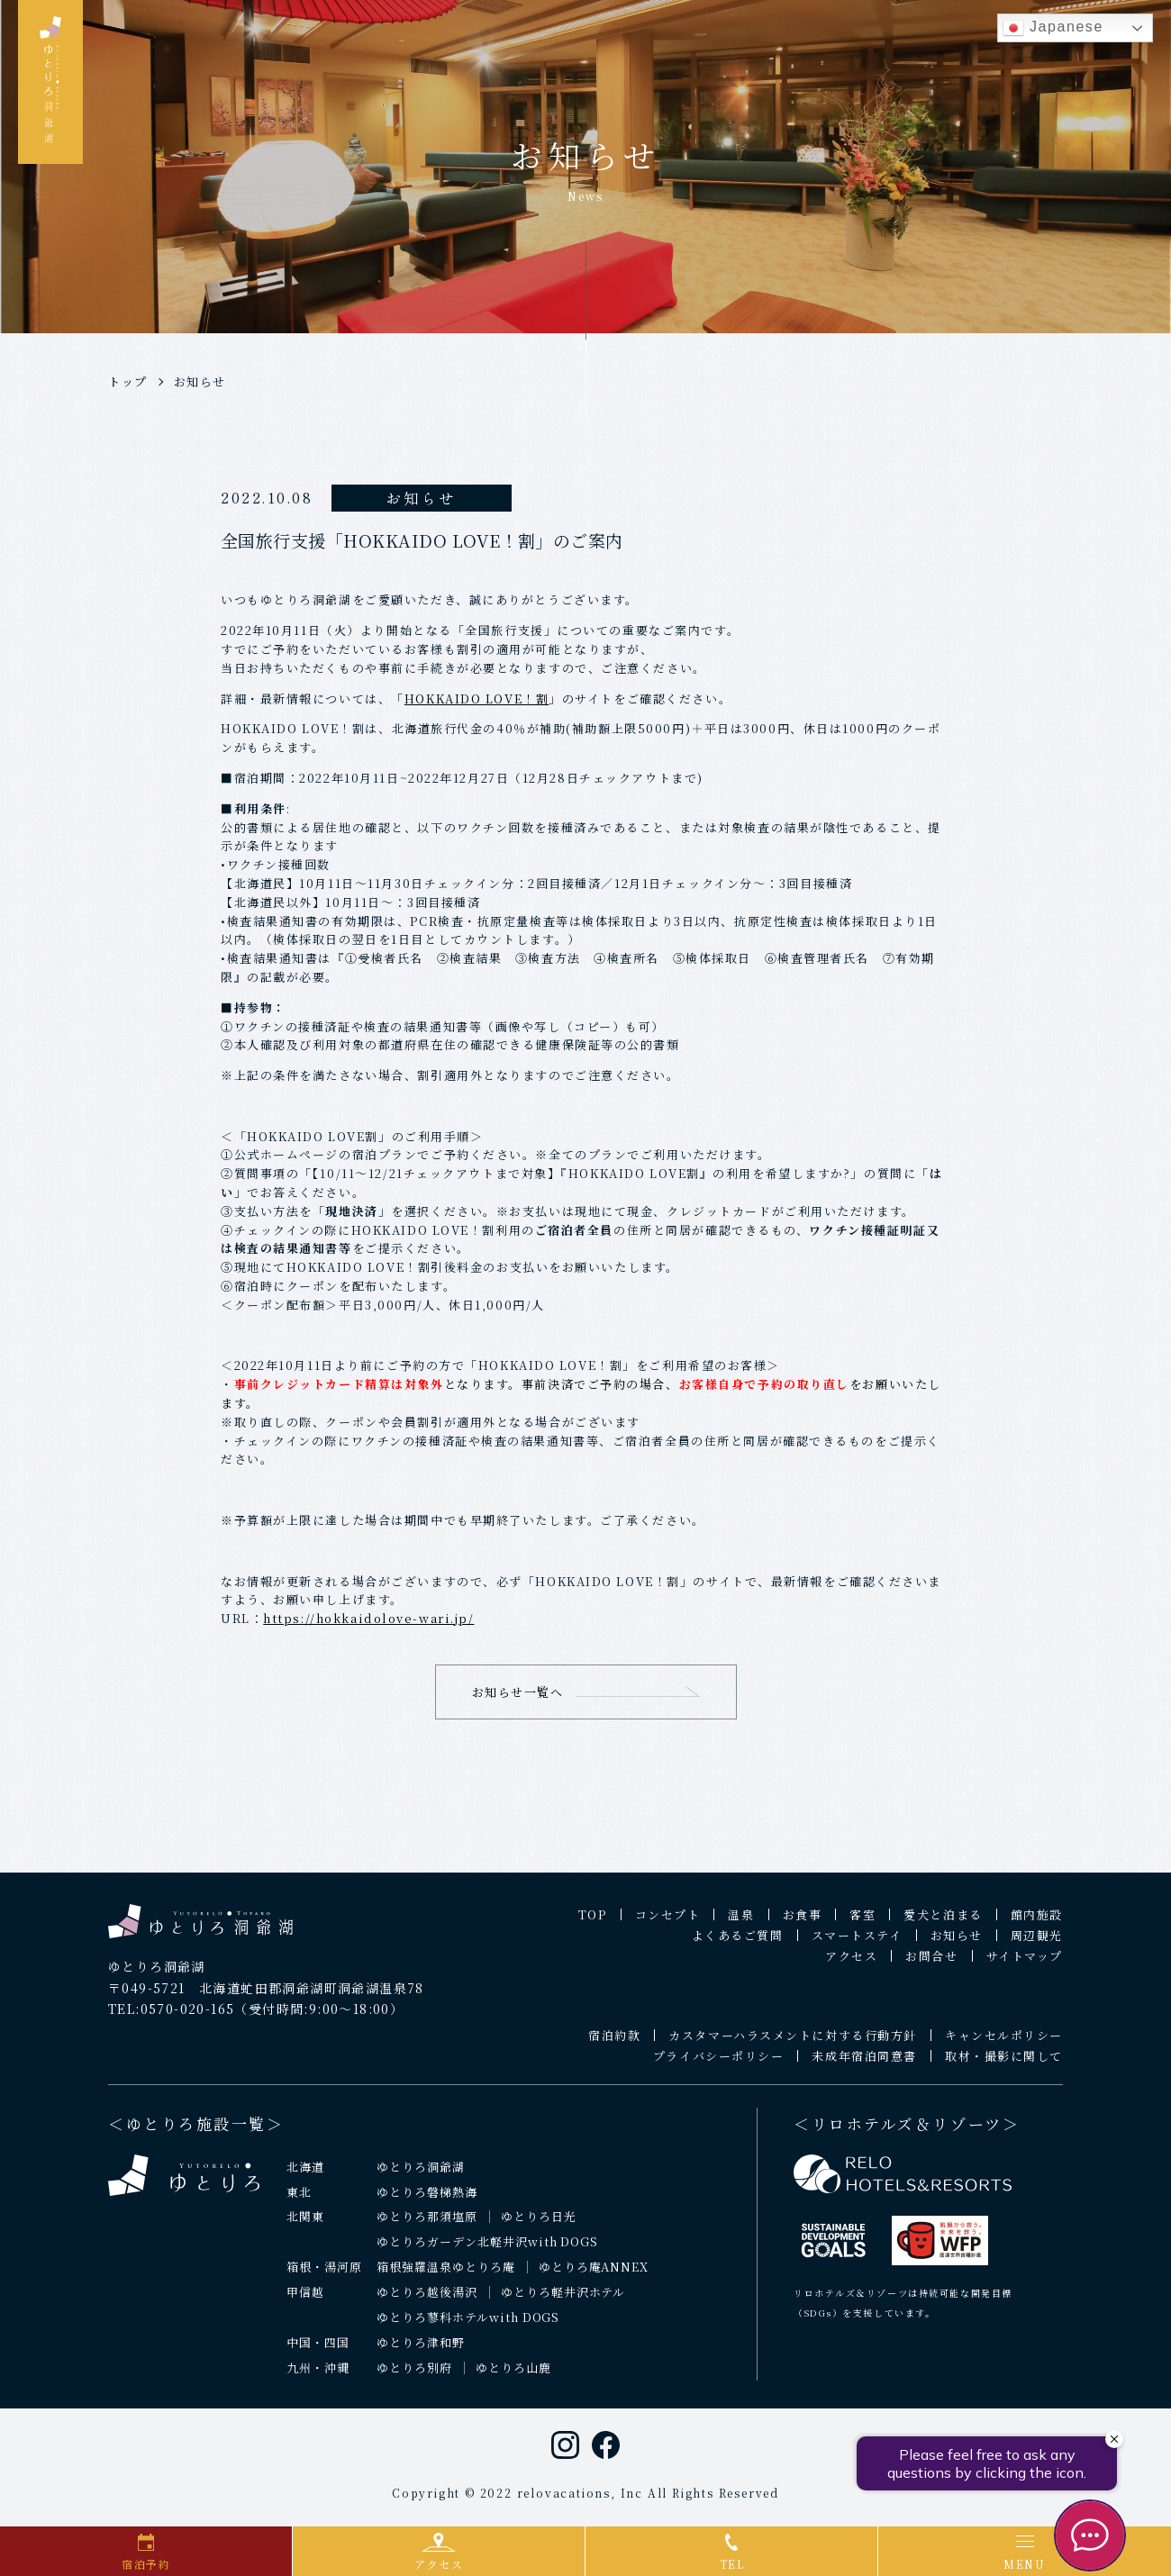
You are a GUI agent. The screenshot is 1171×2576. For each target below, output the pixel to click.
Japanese (1053, 28)
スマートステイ (857, 1945)
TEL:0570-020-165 (171, 2018)
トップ (128, 381)
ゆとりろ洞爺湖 (421, 2175)
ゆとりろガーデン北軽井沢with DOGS (487, 2251)
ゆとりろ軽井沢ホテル (563, 2301)
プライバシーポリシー (719, 2065)
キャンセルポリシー (1004, 2045)
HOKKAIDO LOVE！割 (476, 698)
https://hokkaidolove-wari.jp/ (368, 1618)
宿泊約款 (614, 2045)
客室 (862, 1924)
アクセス (851, 1965)
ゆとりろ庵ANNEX (594, 2276)
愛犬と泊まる (942, 1924)
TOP (592, 1924)
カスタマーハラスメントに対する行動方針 (792, 2045)
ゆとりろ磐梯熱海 (427, 2200)
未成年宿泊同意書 (864, 2065)
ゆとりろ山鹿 (513, 2377)
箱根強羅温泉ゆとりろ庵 (446, 2276)
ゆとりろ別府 (414, 2377)
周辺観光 (1037, 1945)
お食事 (802, 1924)
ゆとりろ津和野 (421, 2352)
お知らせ (200, 381)
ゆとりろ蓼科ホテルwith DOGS (468, 2327)
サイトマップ (1024, 1965)
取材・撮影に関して (1004, 2065)
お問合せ (931, 1965)
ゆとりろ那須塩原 (427, 2226)
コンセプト (668, 1924)
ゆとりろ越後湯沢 (427, 2301)
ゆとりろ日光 (538, 2226)
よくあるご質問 (738, 1945)
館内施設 (1037, 1924)
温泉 (741, 1924)
